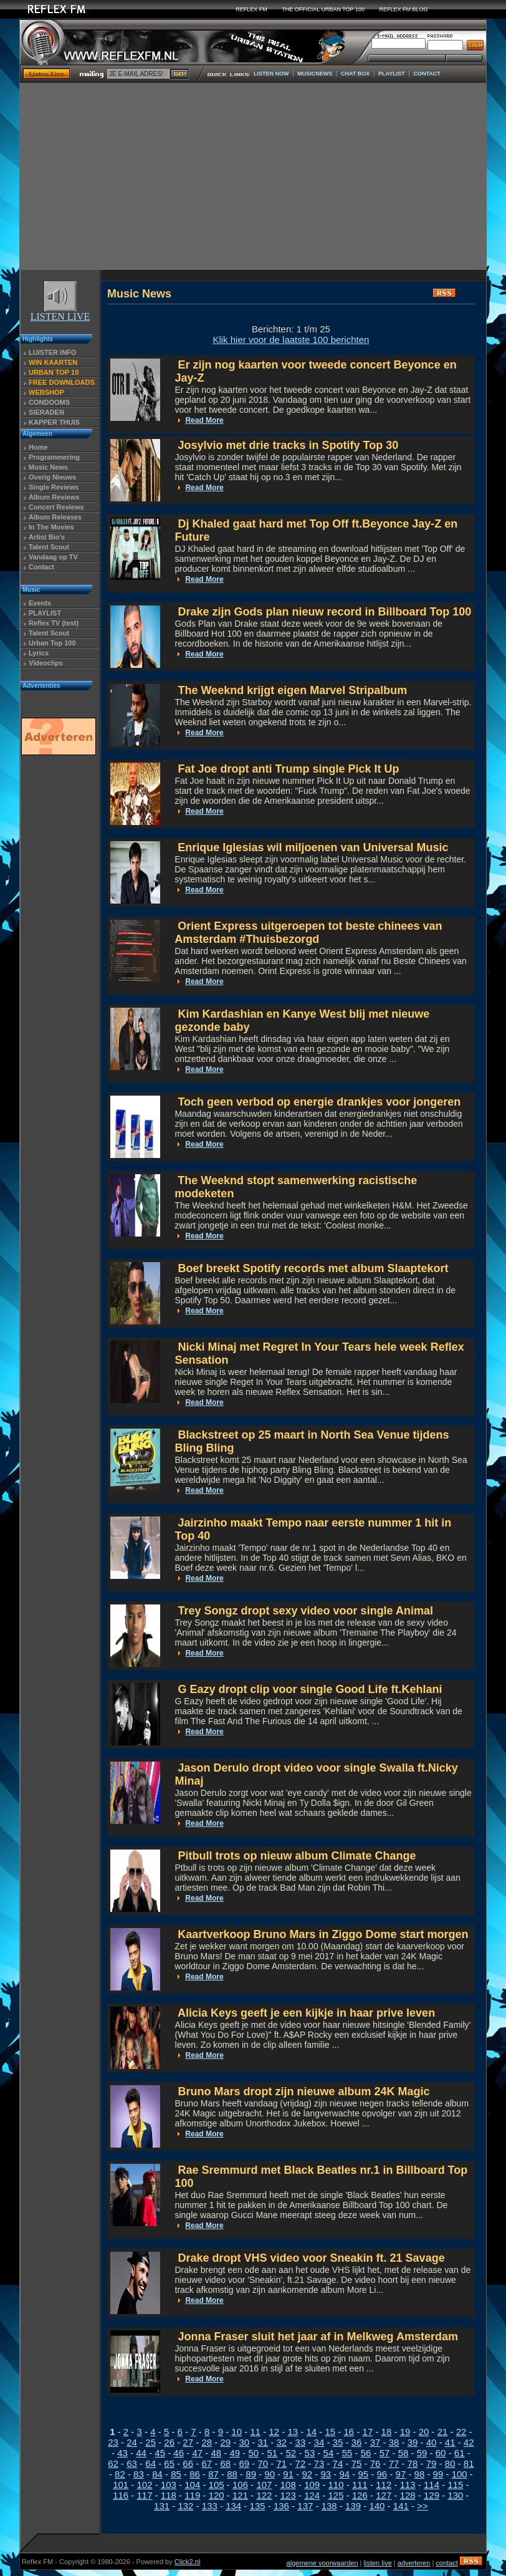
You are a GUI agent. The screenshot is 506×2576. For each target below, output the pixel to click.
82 (120, 2474)
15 (330, 2431)
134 (233, 2506)
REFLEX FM (251, 9)
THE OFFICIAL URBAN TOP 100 (323, 9)
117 (145, 2495)
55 (347, 2453)
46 (178, 2453)
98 (419, 2474)
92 (307, 2474)
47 (197, 2453)
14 (311, 2431)
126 (360, 2495)
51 (272, 2453)
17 (368, 2431)
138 (329, 2506)
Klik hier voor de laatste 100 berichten (290, 339)
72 (300, 2463)
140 (376, 2506)
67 (206, 2463)
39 (413, 2442)
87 (213, 2474)
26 (169, 2442)
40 (431, 2442)
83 (138, 2474)
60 (441, 2453)
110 (336, 2484)
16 (349, 2431)
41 (450, 2442)
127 (383, 2495)
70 (262, 2463)
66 (188, 2463)
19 (405, 2431)
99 (438, 2474)
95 (363, 2474)
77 (394, 2463)
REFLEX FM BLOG (404, 9)
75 (356, 2463)
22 (461, 2431)
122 (264, 2495)
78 (413, 2463)
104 (192, 2484)
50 (253, 2453)
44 (141, 2453)
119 (192, 2495)
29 (225, 2442)
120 (216, 2495)
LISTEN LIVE (60, 312)
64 (150, 2463)
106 (240, 2484)
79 (431, 2463)
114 (431, 2484)
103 (168, 2484)
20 (424, 2431)
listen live (378, 2563)
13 (292, 2431)
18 (386, 2431)
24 (131, 2442)
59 (422, 2453)
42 (469, 2442)
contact (446, 2563)
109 (312, 2484)
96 (382, 2474)
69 (244, 2463)
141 (401, 2506)
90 (269, 2474)
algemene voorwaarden (322, 2563)
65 (169, 2463)
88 (232, 2474)
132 (185, 2506)
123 (288, 2495)
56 (366, 2453)
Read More (204, 420)
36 (356, 2442)
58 (403, 2453)
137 (305, 2506)
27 (188, 2442)
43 (122, 2453)
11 (255, 2431)
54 (328, 2453)
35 (338, 2442)
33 (300, 2442)
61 (459, 2453)
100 (459, 2474)
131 (161, 2506)
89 (251, 2474)
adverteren (414, 2563)
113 (408, 2484)
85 (176, 2474)
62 (113, 2463)
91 (288, 2474)
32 (282, 2442)
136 (281, 2506)
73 (319, 2463)
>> (422, 2506)
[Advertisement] (253, 176)
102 (145, 2484)
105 (216, 2484)
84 (157, 2474)
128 (408, 2495)
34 (319, 2442)
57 (385, 2453)
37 (375, 2442)
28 (206, 2442)
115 (455, 2484)
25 (150, 2442)
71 (282, 2463)
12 (274, 2431)
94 (344, 2474)
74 (338, 2463)
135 (257, 2506)
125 (336, 2495)
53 (310, 2453)
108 (288, 2484)
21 (442, 2431)
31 (262, 2442)
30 (244, 2442)
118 (168, 2495)
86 (194, 2474)
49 (234, 2453)
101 (120, 2484)
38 (394, 2442)
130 (455, 2495)
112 (383, 2484)
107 (264, 2484)
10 (236, 2431)
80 (450, 2463)
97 (401, 2474)
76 (375, 2463)
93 (325, 2474)
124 (312, 2495)
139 (353, 2506)
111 (360, 2484)
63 (131, 2463)
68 (225, 2463)
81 (469, 2463)
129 (431, 2495)
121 (240, 2495)
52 (291, 2453)
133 (209, 2506)
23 (113, 2442)
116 (120, 2495)
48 (216, 2453)
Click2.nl (187, 2561)
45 (160, 2453)
